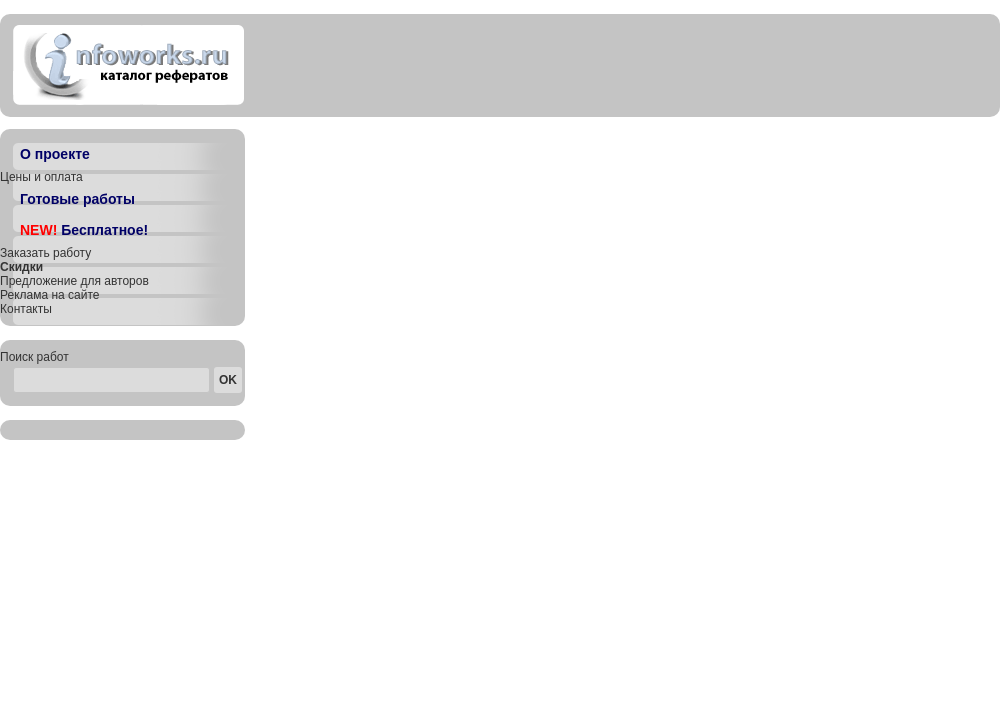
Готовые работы (77, 199)
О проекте (55, 154)
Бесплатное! (84, 230)
